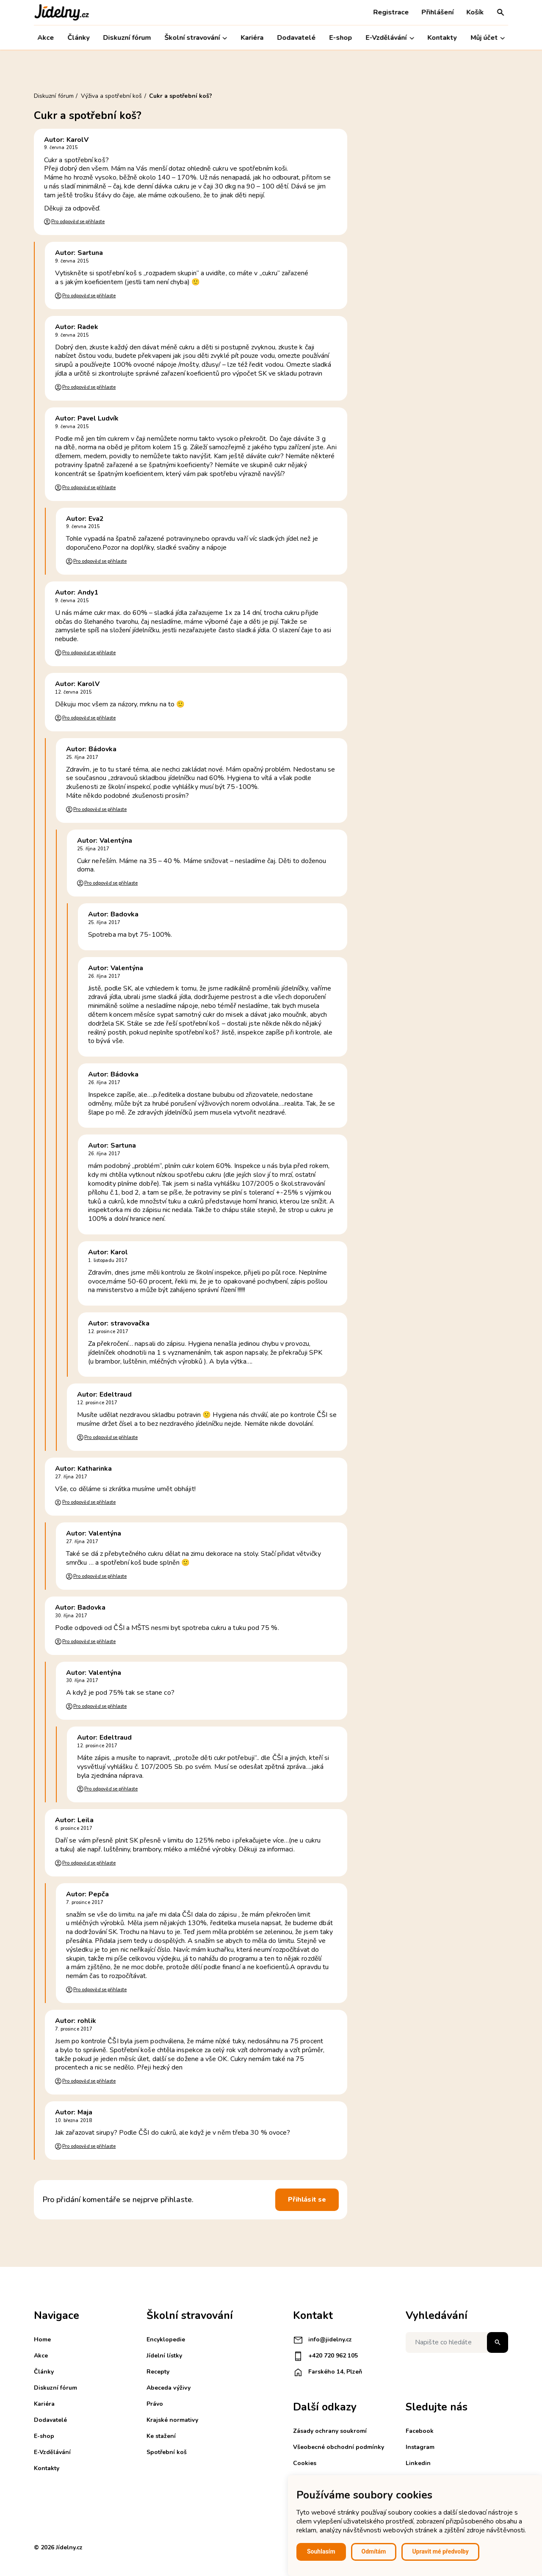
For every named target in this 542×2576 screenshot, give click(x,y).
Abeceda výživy (169, 2388)
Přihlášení (437, 12)
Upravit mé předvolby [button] (440, 2551)
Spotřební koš (167, 2452)
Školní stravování (195, 38)
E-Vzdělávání (390, 38)
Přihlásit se (307, 2199)
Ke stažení (161, 2436)
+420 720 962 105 (325, 2356)
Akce (45, 37)
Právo (155, 2404)
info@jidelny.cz (322, 2340)
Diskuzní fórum (127, 37)
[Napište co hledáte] (457, 2342)
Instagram (420, 2447)
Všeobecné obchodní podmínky (338, 2447)
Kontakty (442, 37)
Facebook (420, 2431)
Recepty (158, 2372)
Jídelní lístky (164, 2356)
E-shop (340, 37)
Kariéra (252, 37)
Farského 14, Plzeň (327, 2372)
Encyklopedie (166, 2339)
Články (78, 37)
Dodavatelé (296, 37)
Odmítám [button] (374, 2551)
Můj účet (487, 38)
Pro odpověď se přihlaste (78, 222)
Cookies (304, 2463)
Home (42, 2339)
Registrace (391, 12)
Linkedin (418, 2463)
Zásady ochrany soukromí (330, 2431)
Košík (475, 12)
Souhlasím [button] (321, 2551)
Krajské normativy (172, 2420)
